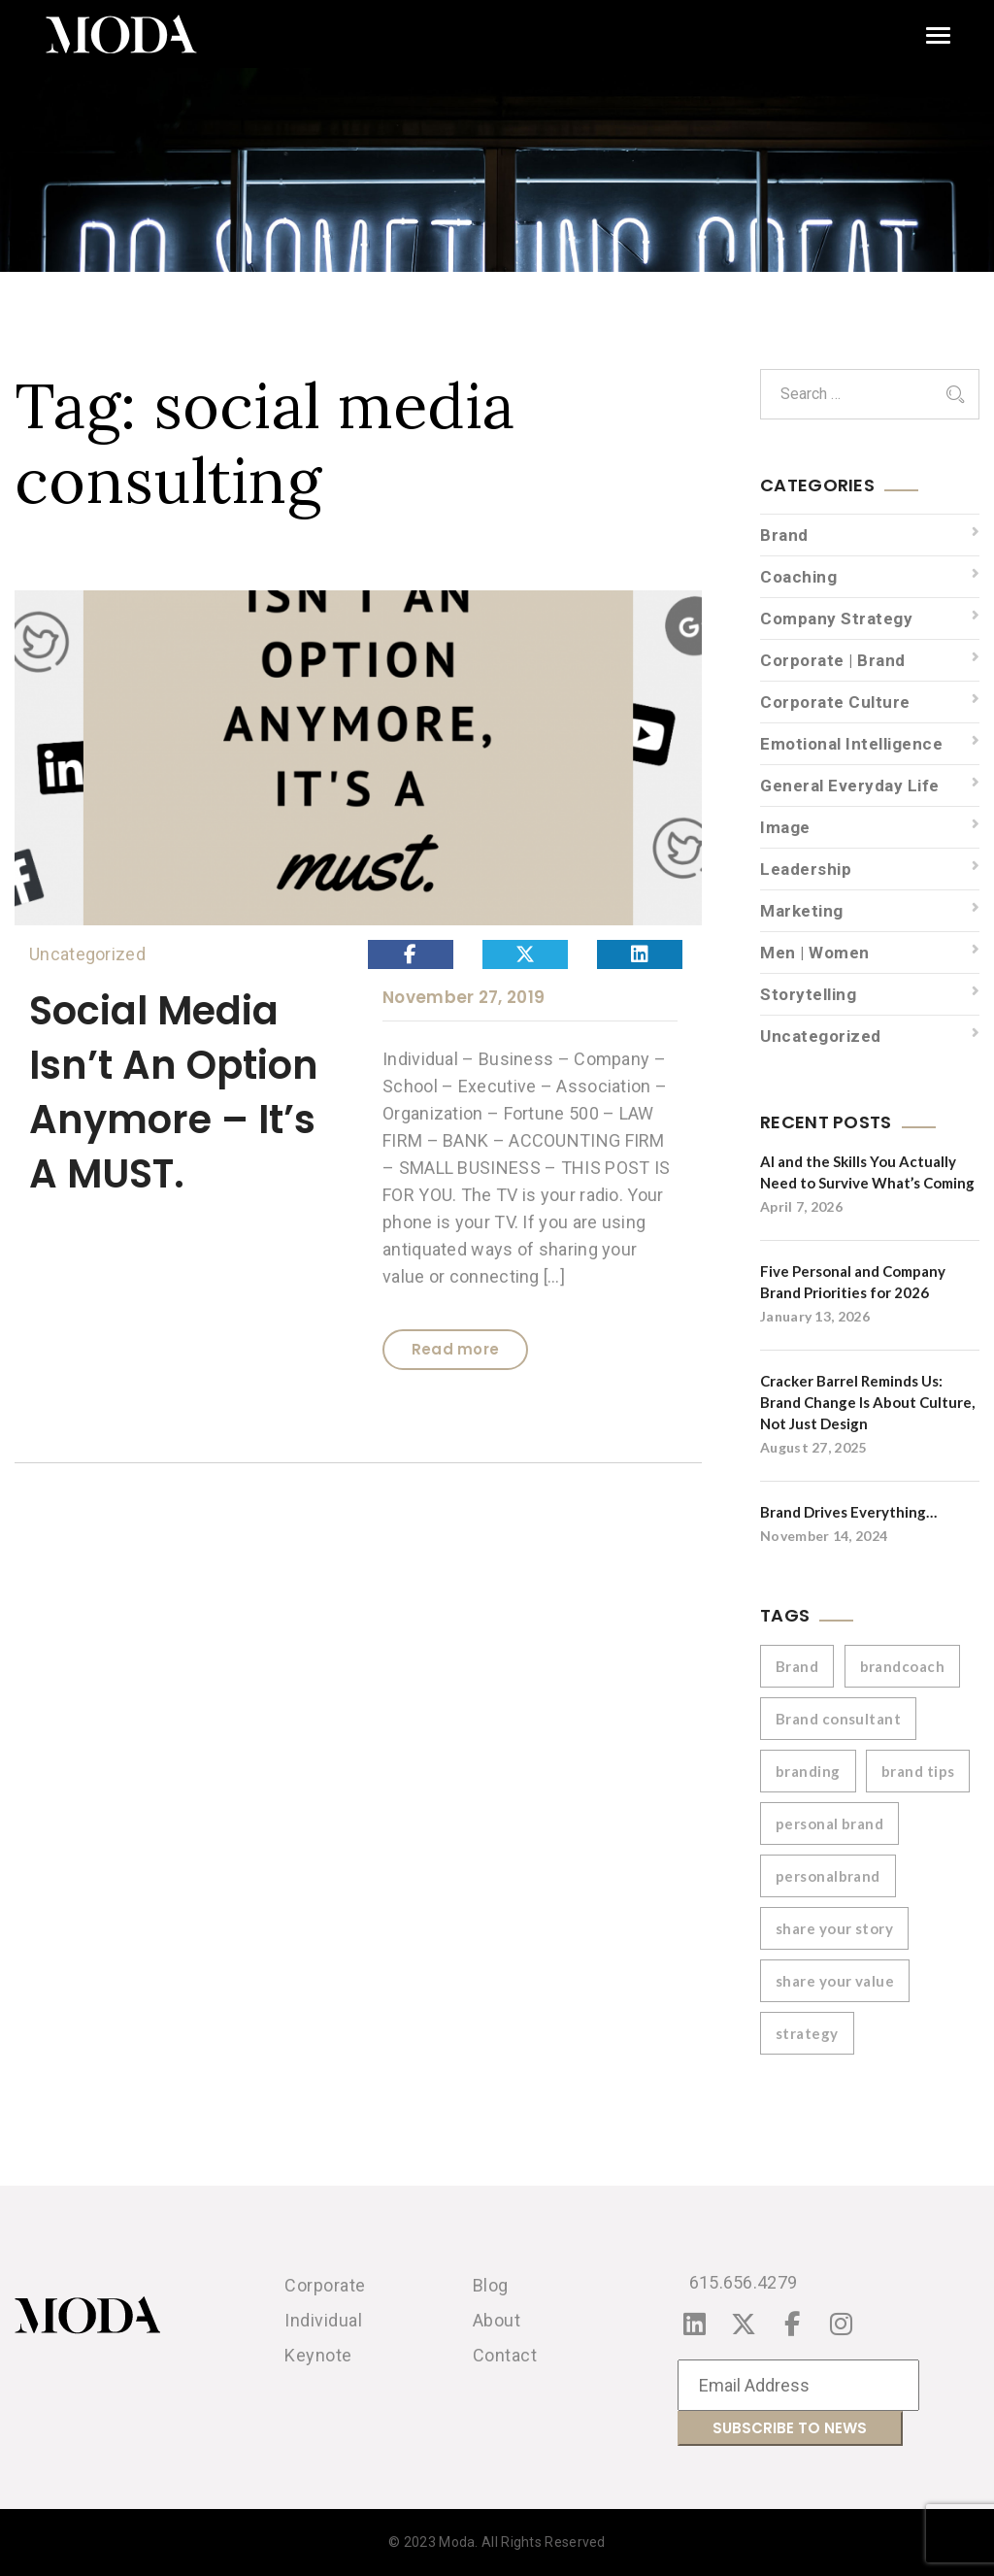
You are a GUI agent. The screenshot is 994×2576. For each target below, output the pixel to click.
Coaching (798, 576)
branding (808, 1771)
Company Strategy (836, 618)
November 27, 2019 (463, 997)
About (497, 2320)
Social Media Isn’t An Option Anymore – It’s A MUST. (173, 1092)
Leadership (805, 869)
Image (785, 827)
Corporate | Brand (833, 660)
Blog (491, 2285)
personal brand (829, 1823)
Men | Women (815, 952)
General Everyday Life (850, 785)
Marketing (802, 910)
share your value (835, 1981)
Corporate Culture (835, 702)
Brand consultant (838, 1718)
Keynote (318, 2355)
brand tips (918, 1771)
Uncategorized (87, 954)
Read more (456, 1349)
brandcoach (902, 1666)
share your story (834, 1928)
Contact (505, 2355)
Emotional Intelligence (851, 743)
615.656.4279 (743, 2282)
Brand (784, 535)
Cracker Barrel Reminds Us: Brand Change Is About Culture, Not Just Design (867, 1402)
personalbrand (828, 1876)
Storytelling (808, 994)
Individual (323, 2320)
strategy (807, 2033)
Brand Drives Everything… (848, 1512)
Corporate (325, 2285)
